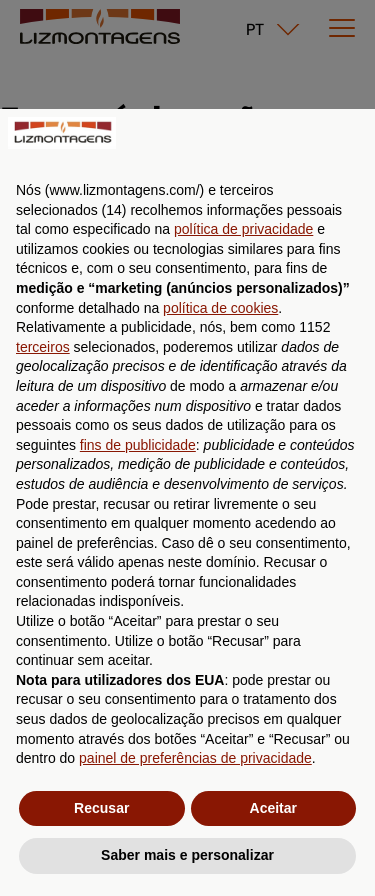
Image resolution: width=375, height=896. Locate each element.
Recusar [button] (101, 808)
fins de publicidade (138, 445)
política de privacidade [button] (243, 229)
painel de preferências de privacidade (195, 758)
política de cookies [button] (220, 308)
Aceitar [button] (273, 808)
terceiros (43, 347)
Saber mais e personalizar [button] (187, 855)
